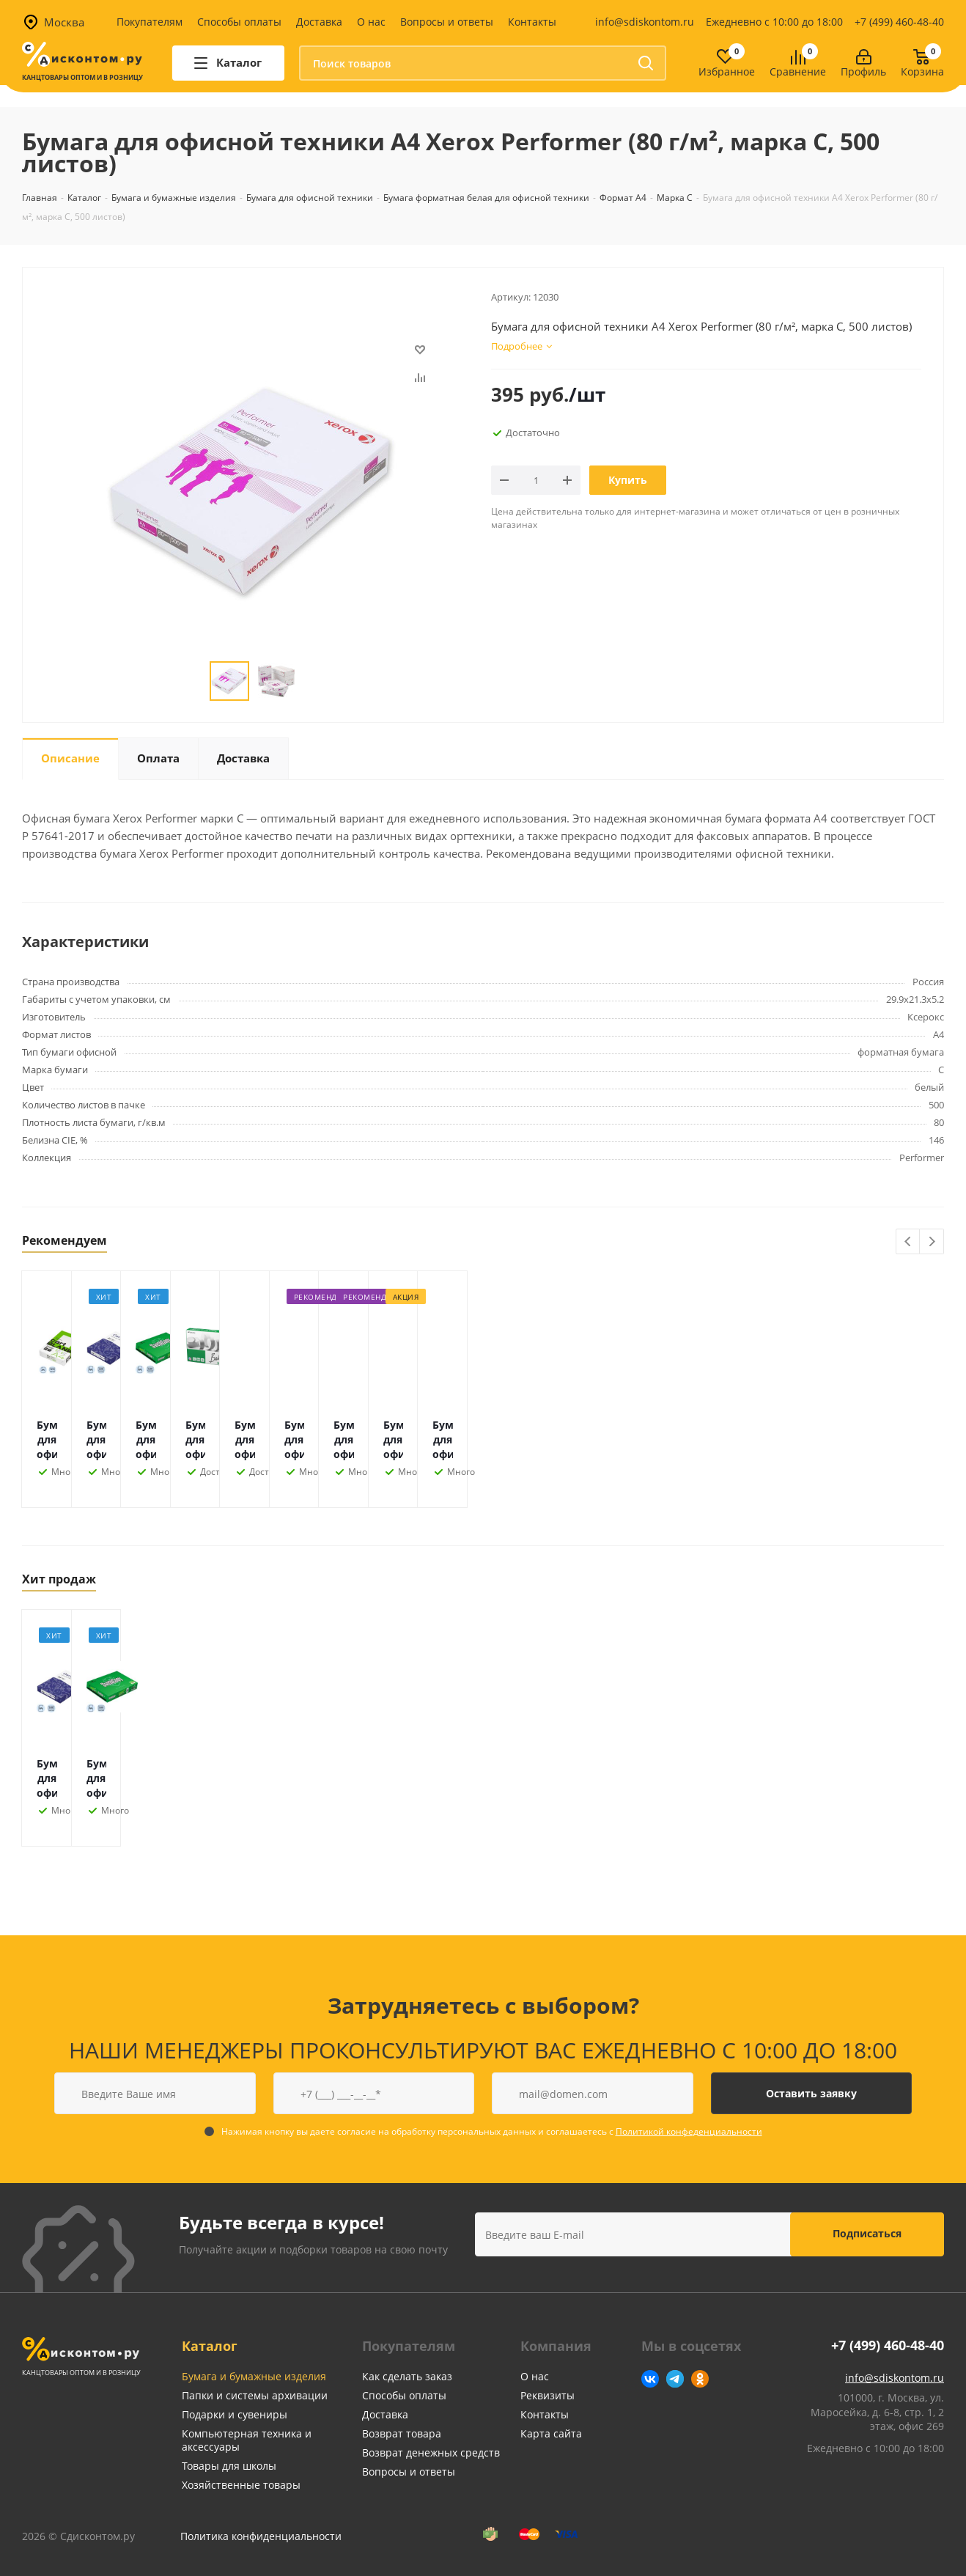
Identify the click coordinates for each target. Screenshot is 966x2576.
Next (932, 1242)
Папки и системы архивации (255, 2395)
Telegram (675, 2379)
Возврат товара (401, 2433)
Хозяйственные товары (241, 2485)
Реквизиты (547, 2395)
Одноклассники (700, 2379)
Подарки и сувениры (234, 2414)
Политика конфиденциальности (261, 2536)
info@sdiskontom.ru (644, 22)
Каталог (209, 2346)
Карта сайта (551, 2433)
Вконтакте (650, 2379)
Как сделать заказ (407, 2376)
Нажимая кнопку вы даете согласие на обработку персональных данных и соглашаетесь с (491, 2131)
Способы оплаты (239, 22)
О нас (371, 22)
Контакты (532, 22)
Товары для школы (229, 2466)
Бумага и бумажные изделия (254, 2376)
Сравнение (798, 72)
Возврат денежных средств (431, 2452)
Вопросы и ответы (446, 22)
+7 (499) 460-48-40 (899, 22)
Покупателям (149, 22)
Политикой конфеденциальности (689, 2131)
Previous (908, 1242)
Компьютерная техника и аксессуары (246, 2440)
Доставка (319, 22)
